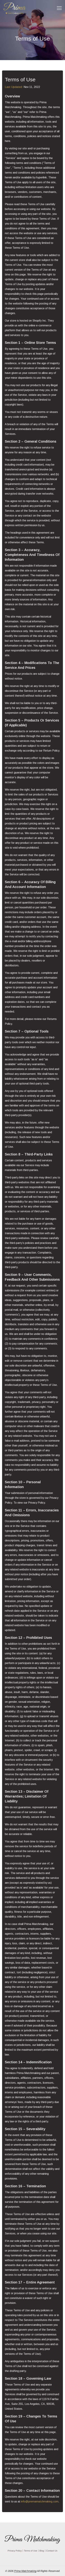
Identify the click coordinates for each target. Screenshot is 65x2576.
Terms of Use (30, 2550)
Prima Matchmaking (25, 2570)
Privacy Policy (15, 2550)
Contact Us (51, 2550)
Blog (42, 2550)
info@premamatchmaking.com (39, 2501)
